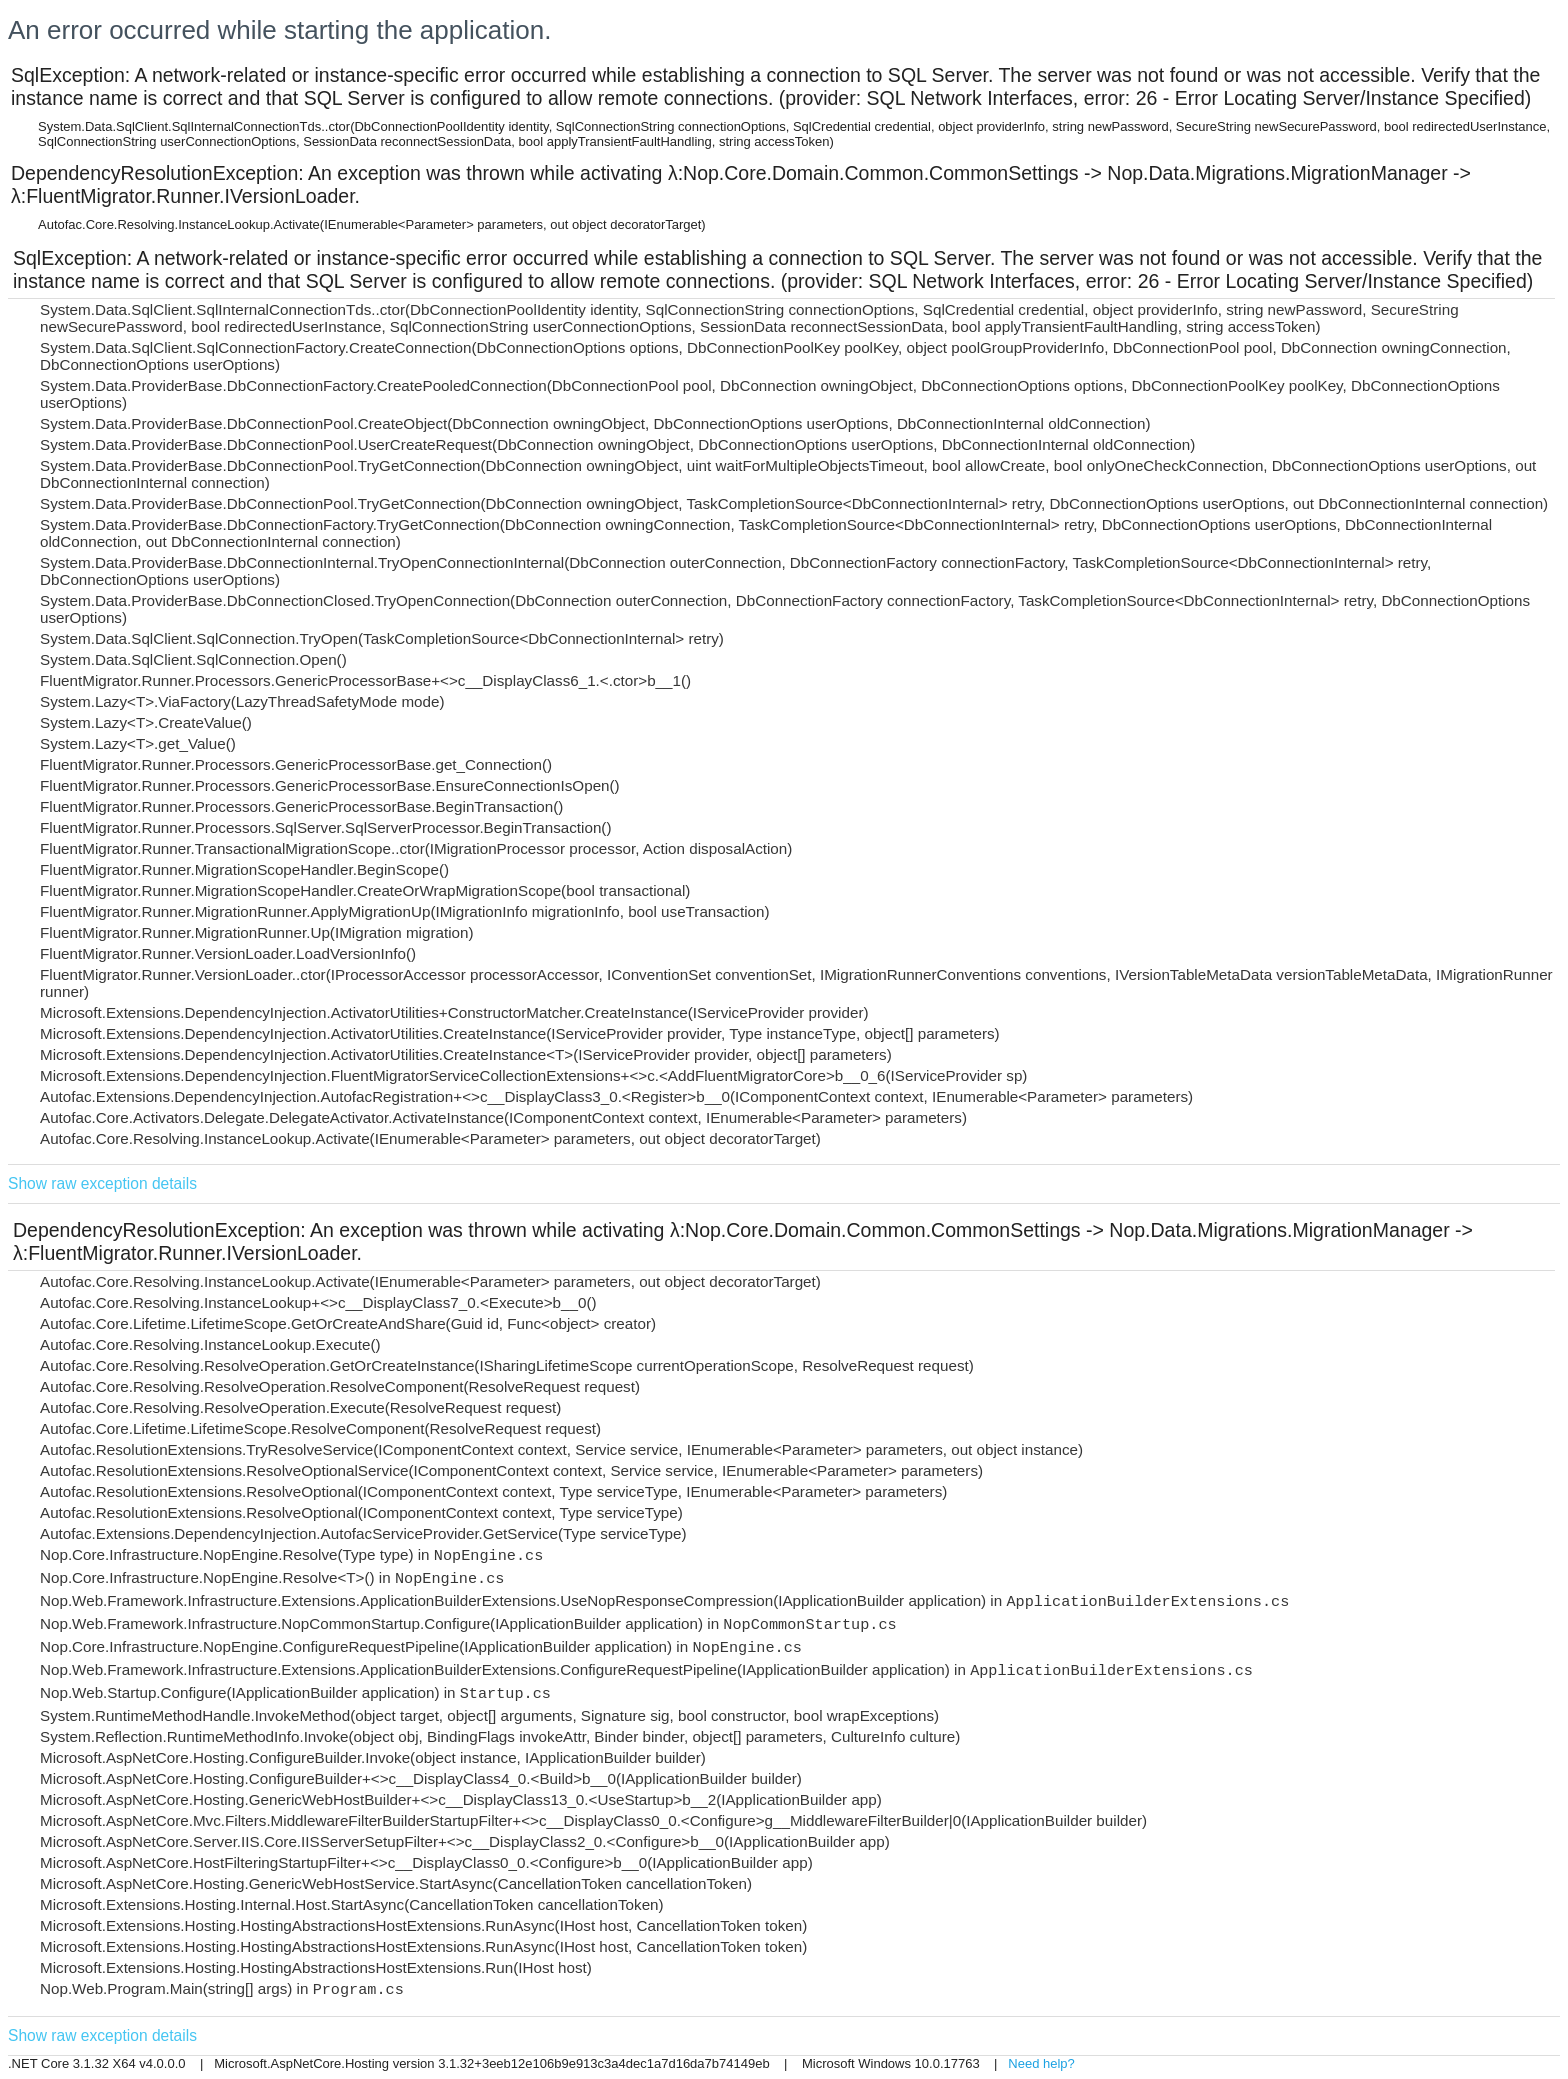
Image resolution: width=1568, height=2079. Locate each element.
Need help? (1041, 2063)
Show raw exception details (102, 1183)
